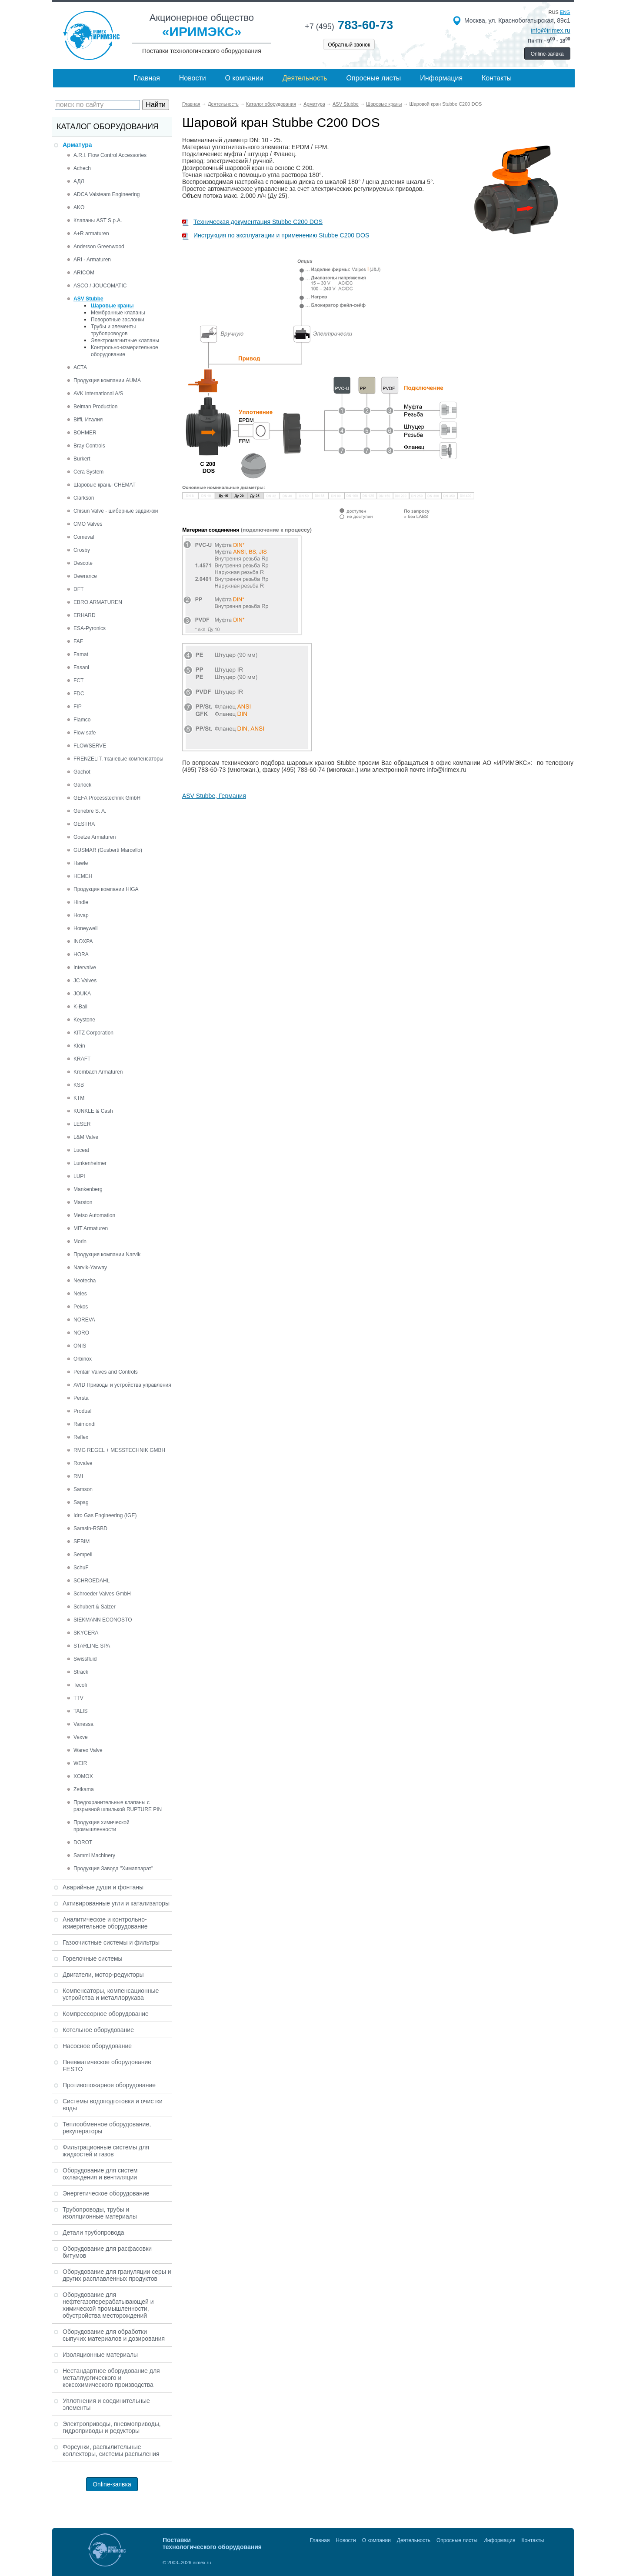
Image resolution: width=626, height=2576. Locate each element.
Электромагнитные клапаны (125, 340)
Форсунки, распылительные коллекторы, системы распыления (111, 2450)
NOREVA (84, 1320)
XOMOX (83, 1776)
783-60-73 (349, 25)
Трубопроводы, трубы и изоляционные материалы (100, 2213)
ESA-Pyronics (89, 628)
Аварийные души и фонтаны (103, 1887)
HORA (81, 954)
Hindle (80, 902)
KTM (78, 1098)
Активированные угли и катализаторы (116, 1903)
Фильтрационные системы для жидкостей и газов (106, 2151)
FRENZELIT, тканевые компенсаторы (118, 759)
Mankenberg (88, 1189)
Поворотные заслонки (117, 320)
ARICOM (83, 273)
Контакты (497, 78)
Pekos (80, 1307)
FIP (77, 707)
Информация (441, 78)
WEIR (80, 1763)
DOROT (82, 1842)
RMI (78, 1476)
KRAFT (81, 1059)
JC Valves (85, 981)
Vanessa (83, 1724)
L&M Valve (85, 1137)
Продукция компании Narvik (106, 1254)
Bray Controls (89, 446)
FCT (78, 680)
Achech (82, 168)
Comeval (83, 537)
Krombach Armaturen (98, 1072)
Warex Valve (88, 1750)
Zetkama (83, 1789)
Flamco (81, 720)
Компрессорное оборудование (106, 2013)
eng (565, 12)
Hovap (81, 915)
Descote (83, 563)
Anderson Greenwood (98, 247)
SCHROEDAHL (91, 1581)
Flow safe (84, 733)
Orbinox (82, 1359)
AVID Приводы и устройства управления (122, 1385)
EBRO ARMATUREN (97, 602)
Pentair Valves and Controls (105, 1372)
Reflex (80, 1437)
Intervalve (84, 967)
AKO (78, 207)
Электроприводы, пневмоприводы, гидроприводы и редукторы (112, 2427)
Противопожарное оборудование (109, 2085)
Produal (82, 1411)
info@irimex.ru (550, 30)
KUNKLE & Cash (93, 1111)
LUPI (79, 1176)
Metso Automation (94, 1215)
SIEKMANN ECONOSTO (102, 1620)
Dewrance (85, 576)
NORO (81, 1333)
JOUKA (82, 994)
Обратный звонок (349, 45)
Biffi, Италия (88, 420)
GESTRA (84, 824)
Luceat (81, 1150)
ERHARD (84, 615)
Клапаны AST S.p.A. (97, 220)
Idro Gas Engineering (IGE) (105, 1515)
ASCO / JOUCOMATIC (100, 286)
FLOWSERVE (89, 746)
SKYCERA (85, 1633)
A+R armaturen (91, 233)
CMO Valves (87, 524)
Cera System (88, 472)
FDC (78, 694)
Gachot (81, 772)
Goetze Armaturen (94, 837)
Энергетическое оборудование (106, 2193)
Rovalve (82, 1463)
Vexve (80, 1737)
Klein (79, 1046)
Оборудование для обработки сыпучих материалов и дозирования (114, 2335)
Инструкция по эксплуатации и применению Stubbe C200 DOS (275, 235)
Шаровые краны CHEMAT (104, 485)
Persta (81, 1398)
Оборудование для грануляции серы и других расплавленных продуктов (117, 2275)
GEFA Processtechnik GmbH (106, 798)
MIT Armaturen (90, 1228)
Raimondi (84, 1424)
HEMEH (82, 876)
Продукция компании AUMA (107, 380)
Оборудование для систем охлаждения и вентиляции (100, 2174)
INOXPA (83, 941)
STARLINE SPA (91, 1646)
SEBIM (81, 1541)
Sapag (81, 1502)
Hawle (80, 863)
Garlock (82, 785)
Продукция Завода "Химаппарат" (113, 1868)
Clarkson (83, 498)
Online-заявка (547, 54)
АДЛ (78, 181)
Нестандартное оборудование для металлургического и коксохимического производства (111, 2377)
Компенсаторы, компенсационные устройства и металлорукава (111, 1994)
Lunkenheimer (90, 1163)
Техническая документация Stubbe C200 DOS (252, 221)
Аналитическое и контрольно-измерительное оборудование (105, 1923)
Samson (83, 1489)
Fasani (81, 667)
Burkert (81, 459)
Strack (80, 1672)
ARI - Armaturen (92, 260)
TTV (78, 1698)
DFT (78, 589)
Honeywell (85, 928)
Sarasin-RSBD (90, 1528)
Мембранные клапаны (118, 313)
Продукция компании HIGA (106, 889)
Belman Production (95, 407)
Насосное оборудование (97, 2045)
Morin (80, 1241)
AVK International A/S (98, 393)
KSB (78, 1085)
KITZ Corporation (93, 1033)
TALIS (80, 1711)
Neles (80, 1294)
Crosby (81, 550)
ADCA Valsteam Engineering (106, 194)
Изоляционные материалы (100, 2354)
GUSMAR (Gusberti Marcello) (107, 850)
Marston (82, 1202)
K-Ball (80, 1007)
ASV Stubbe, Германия (214, 795)
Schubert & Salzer (94, 1607)
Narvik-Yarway (90, 1268)
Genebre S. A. (89, 811)
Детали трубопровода (93, 2232)
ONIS (79, 1346)
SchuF (81, 1568)
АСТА (80, 367)
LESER (81, 1124)
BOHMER (85, 433)
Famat (80, 654)
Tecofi (80, 1685)
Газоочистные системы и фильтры (111, 1942)
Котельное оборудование (98, 2029)
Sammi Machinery (94, 1855)
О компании (244, 78)
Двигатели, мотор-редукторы (103, 1974)
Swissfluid (85, 1659)
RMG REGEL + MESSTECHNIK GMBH (119, 1450)
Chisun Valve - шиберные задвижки (115, 511)
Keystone (84, 1020)
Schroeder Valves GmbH (102, 1594)
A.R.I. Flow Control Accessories (110, 155)
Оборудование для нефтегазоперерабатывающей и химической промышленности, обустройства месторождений (108, 2305)
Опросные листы (373, 78)
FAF (78, 641)
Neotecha (84, 1281)
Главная (146, 78)
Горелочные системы (93, 1958)
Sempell (82, 1555)
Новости (192, 78)
